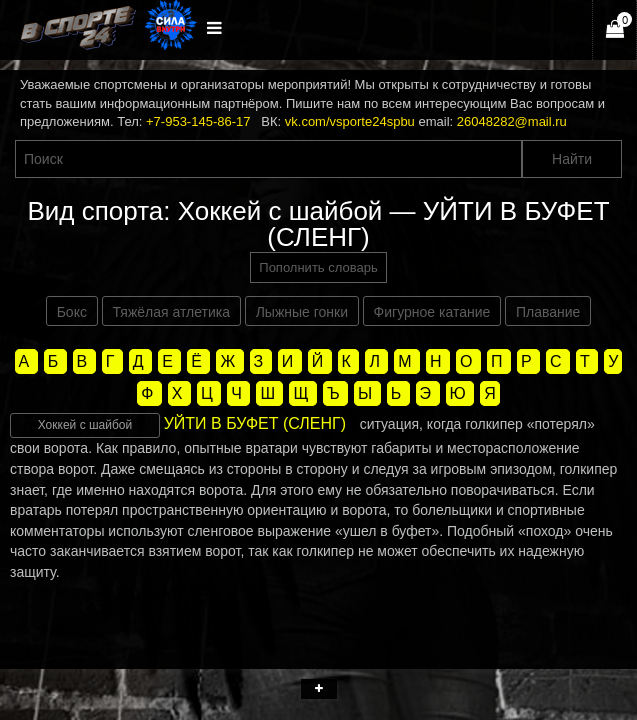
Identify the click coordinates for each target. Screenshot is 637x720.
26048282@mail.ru (512, 121)
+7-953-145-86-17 (198, 121)
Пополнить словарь (318, 267)
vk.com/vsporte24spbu (350, 121)
